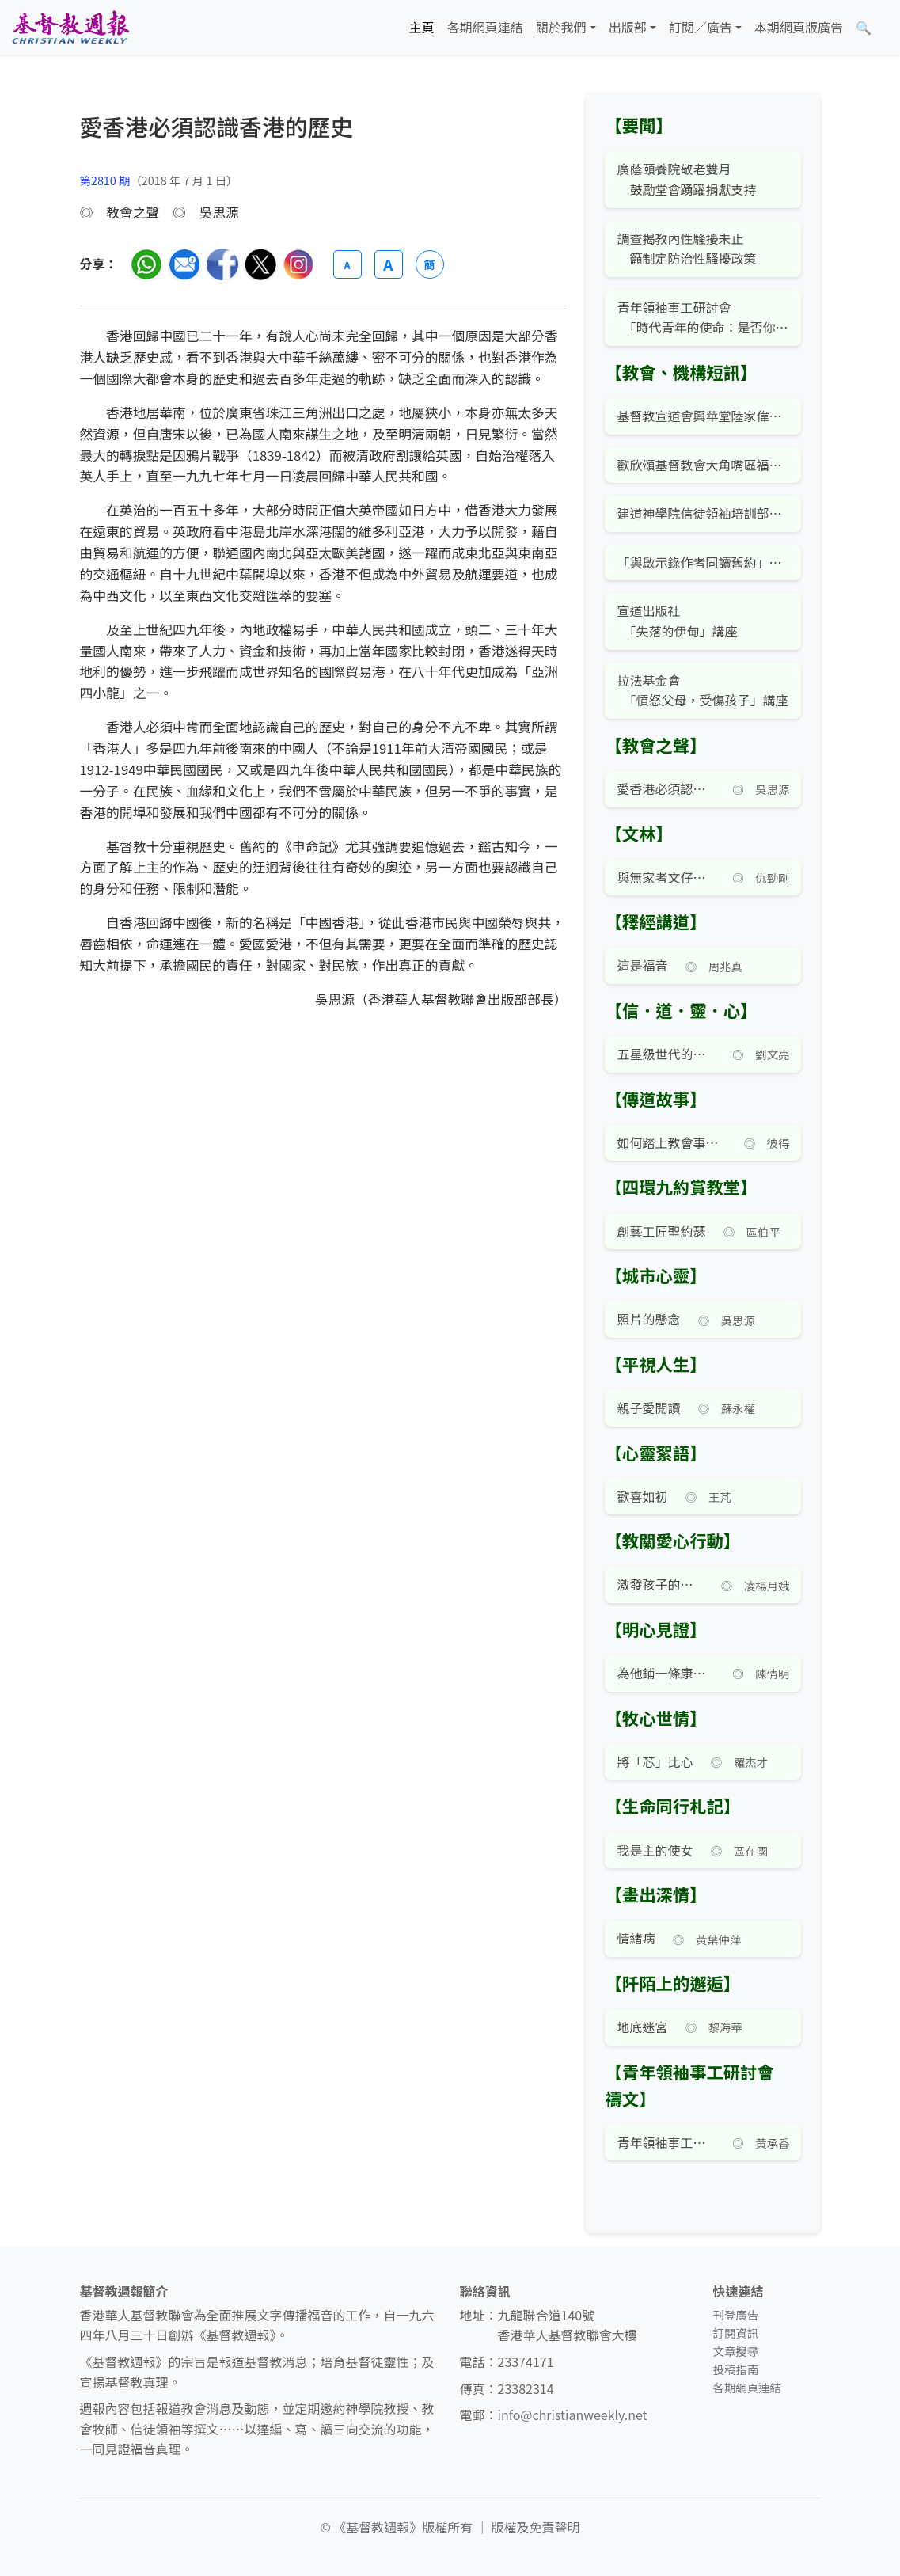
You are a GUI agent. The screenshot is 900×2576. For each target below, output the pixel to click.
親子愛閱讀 (648, 1407)
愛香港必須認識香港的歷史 (666, 788)
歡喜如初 (642, 1496)
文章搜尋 (735, 2350)
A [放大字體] (388, 264)
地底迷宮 (642, 2026)
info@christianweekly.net (572, 2414)
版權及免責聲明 (536, 2526)
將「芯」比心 (655, 1761)
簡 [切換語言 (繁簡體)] (429, 264)
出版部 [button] (628, 26)
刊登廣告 (735, 2314)
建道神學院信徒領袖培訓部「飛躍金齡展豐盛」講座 (703, 512)
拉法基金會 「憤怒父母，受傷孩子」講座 (702, 690)
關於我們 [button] (561, 26)
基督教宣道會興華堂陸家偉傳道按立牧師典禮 (703, 415)
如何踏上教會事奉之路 (671, 1142)
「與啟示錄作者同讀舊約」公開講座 (703, 562)
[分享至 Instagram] (298, 264)
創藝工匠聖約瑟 (661, 1231)
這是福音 (642, 965)
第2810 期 (105, 180)
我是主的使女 (655, 1850)
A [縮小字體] (347, 264)
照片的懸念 (648, 1318)
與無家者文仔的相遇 (666, 877)
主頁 (422, 26)
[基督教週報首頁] (70, 27)
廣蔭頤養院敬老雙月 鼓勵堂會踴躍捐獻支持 (686, 179)
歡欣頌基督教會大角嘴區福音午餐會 (703, 464)
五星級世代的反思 (666, 1053)
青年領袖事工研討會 (666, 2142)
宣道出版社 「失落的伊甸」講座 (677, 620)
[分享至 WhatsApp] (146, 264)
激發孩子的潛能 (660, 1584)
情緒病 (636, 1937)
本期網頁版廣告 (798, 26)
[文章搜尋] (863, 27)
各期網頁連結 (485, 26)
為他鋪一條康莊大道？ (666, 1672)
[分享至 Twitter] (260, 264)
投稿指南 (735, 2369)
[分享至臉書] (222, 264)
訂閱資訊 (735, 2332)
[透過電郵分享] (184, 264)
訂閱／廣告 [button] (700, 26)
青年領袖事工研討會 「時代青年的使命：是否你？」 (703, 317)
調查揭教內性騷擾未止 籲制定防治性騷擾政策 (686, 248)
